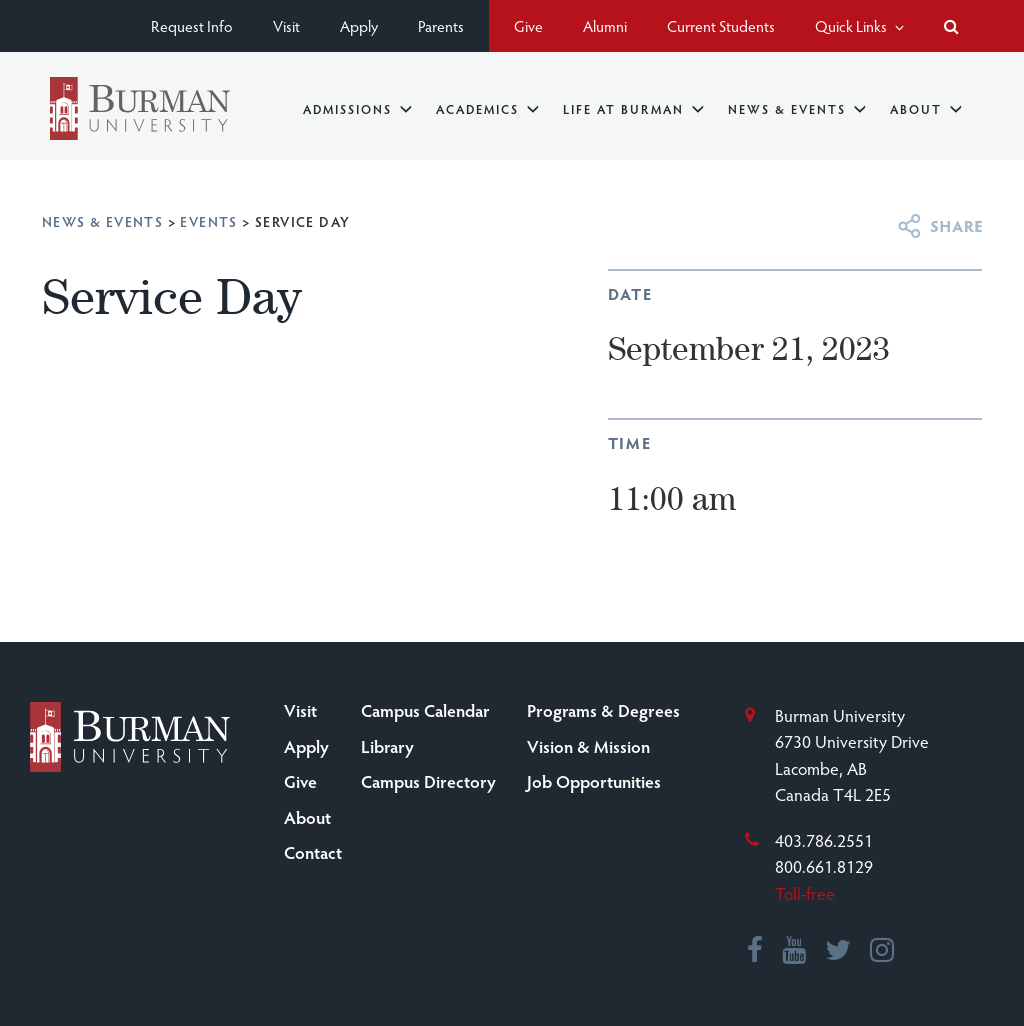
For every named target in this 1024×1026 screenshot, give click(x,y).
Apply (359, 25)
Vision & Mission (588, 746)
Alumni (605, 25)
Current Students (721, 25)
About (926, 108)
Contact (313, 852)
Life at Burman (633, 108)
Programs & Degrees (603, 710)
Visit (286, 25)
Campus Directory (428, 781)
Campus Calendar (425, 710)
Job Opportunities (594, 781)
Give (528, 25)
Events (208, 221)
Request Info (192, 25)
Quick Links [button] (859, 25)
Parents (441, 25)
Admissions (357, 108)
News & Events (797, 108)
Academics (487, 108)
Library (387, 746)
